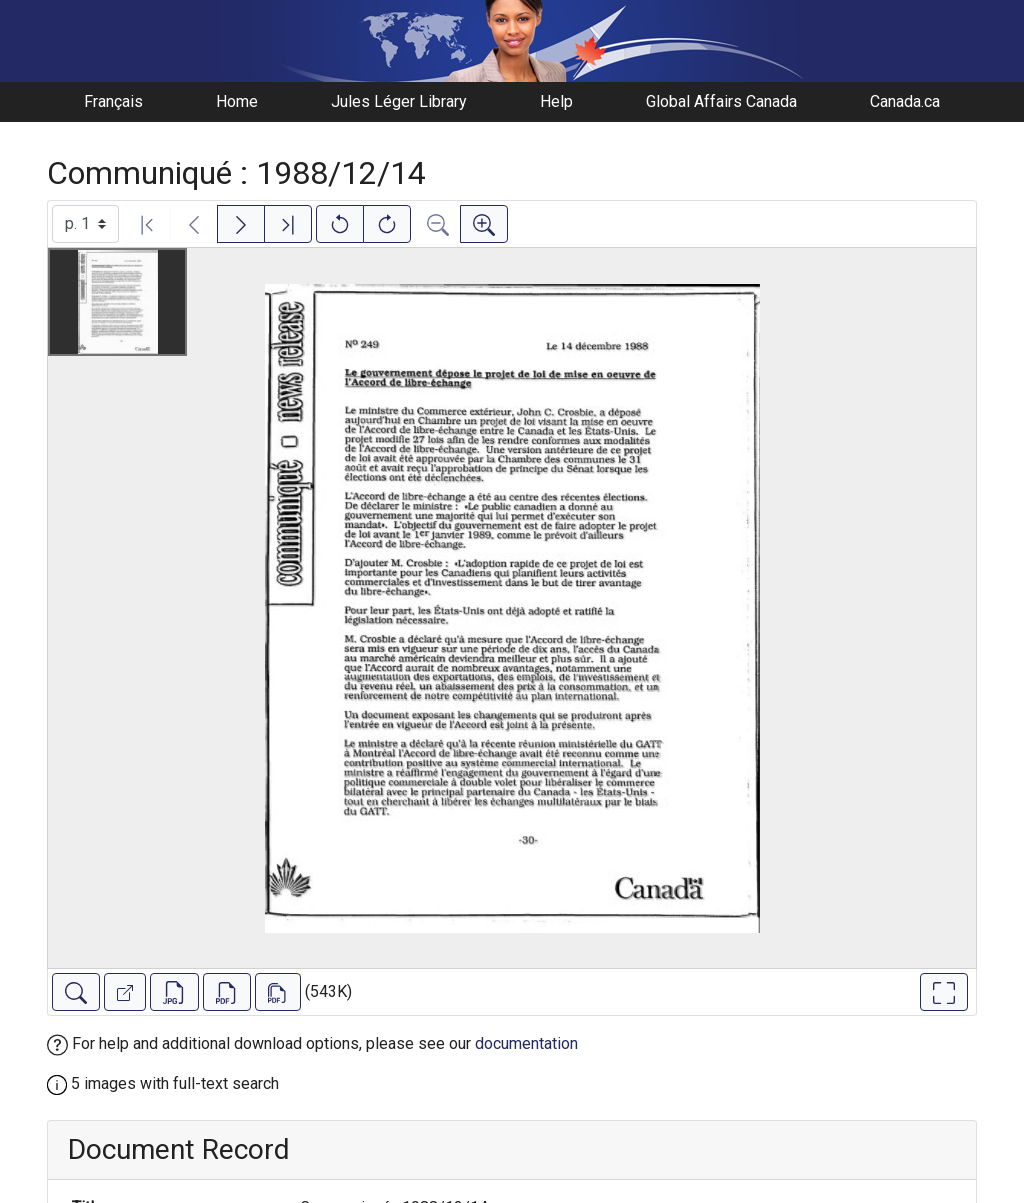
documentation (526, 1043)
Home (237, 101)
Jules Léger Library (399, 101)
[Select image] (85, 224)
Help (556, 101)
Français (113, 101)
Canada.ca (905, 101)
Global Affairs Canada (721, 101)
